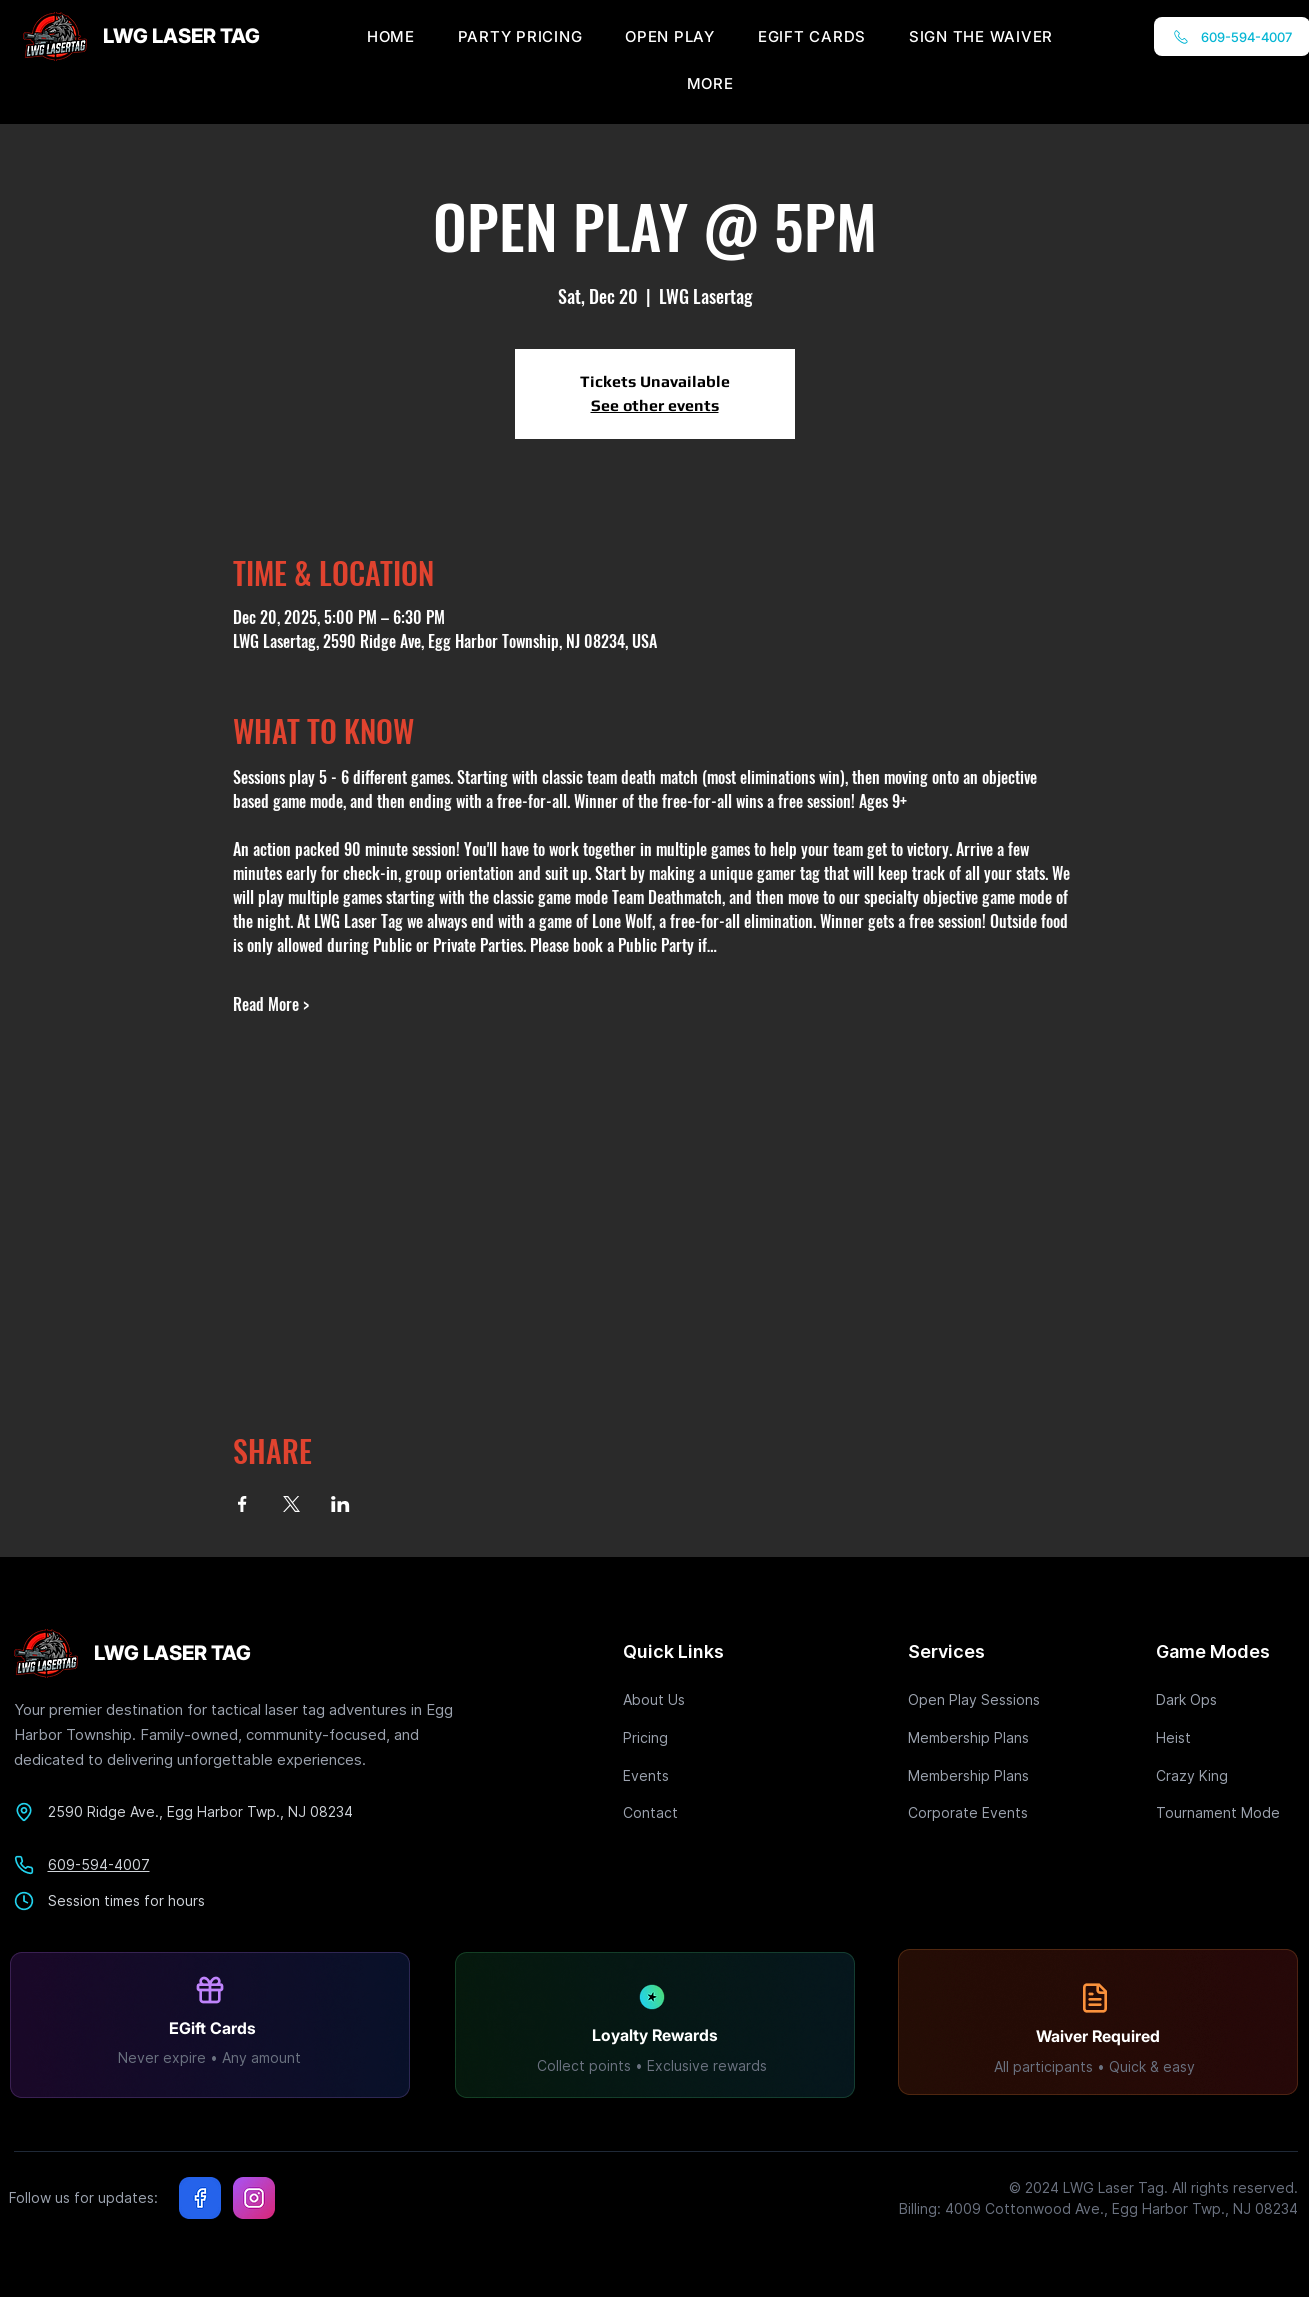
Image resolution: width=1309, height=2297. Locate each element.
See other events (655, 405)
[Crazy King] (1227, 1775)
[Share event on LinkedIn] (340, 1504)
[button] (710, 83)
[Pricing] (694, 1737)
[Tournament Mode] (1227, 1812)
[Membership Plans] (979, 1737)
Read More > (271, 1004)
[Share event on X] (291, 1504)
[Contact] (694, 1812)
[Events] (694, 1775)
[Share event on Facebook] (242, 1504)
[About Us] (694, 1699)
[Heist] (1227, 1737)
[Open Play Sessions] (979, 1699)
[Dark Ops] (1227, 1699)
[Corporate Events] (979, 1812)
